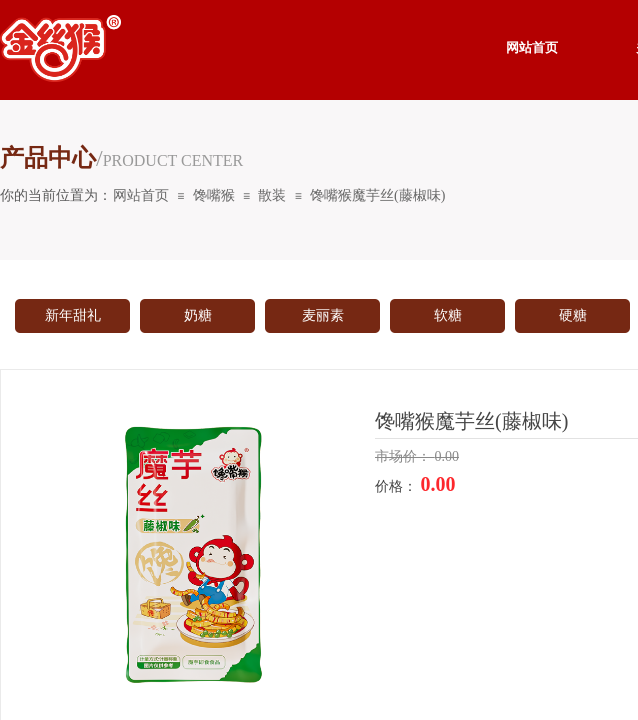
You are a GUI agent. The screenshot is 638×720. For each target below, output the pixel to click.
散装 (272, 195)
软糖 (448, 315)
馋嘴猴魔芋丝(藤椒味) (377, 195)
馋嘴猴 (214, 195)
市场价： (405, 456)
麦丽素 (323, 315)
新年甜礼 (73, 315)
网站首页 (141, 195)
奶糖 (198, 315)
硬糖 (573, 315)
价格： (398, 486)
